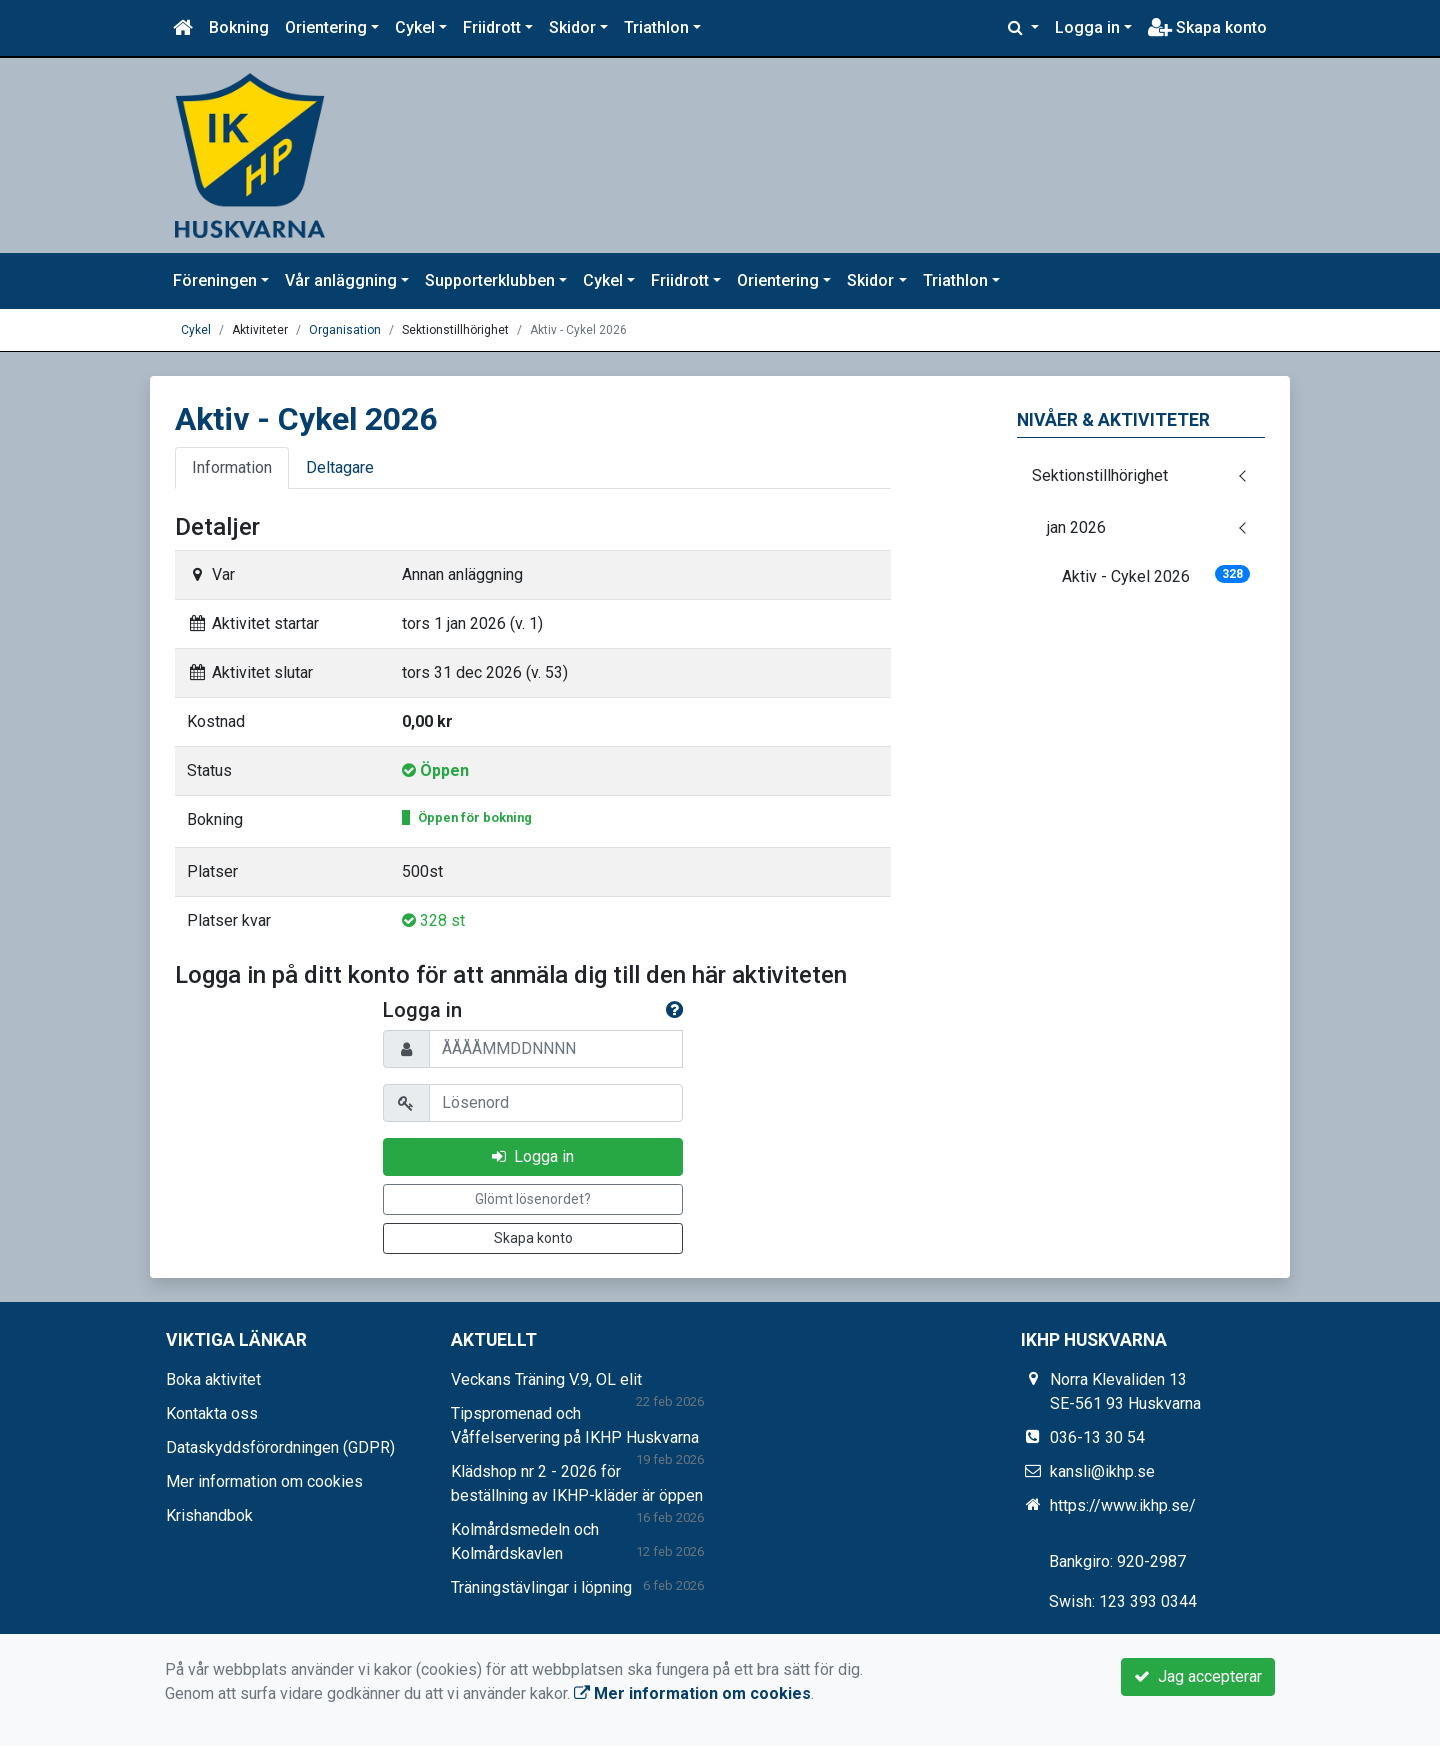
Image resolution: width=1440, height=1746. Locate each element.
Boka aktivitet (213, 1379)
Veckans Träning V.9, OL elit (546, 1379)
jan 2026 (1076, 527)
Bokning (239, 27)
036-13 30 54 (1097, 1437)
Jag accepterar (1198, 1676)
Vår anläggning (341, 280)
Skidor (572, 27)
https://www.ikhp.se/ (1123, 1505)
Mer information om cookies (264, 1481)
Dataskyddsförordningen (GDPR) (280, 1447)
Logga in (1087, 27)
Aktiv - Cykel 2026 (1156, 575)
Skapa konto (1207, 27)
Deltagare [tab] (340, 467)
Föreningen (215, 280)
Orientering (326, 27)
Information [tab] (232, 467)
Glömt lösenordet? (533, 1199)
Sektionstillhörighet (1100, 475)
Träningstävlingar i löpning (541, 1587)
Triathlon (656, 27)
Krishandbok (209, 1515)
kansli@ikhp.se (1102, 1471)
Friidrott (492, 27)
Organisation (345, 330)
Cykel (415, 27)
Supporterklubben (490, 280)
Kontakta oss (212, 1413)
